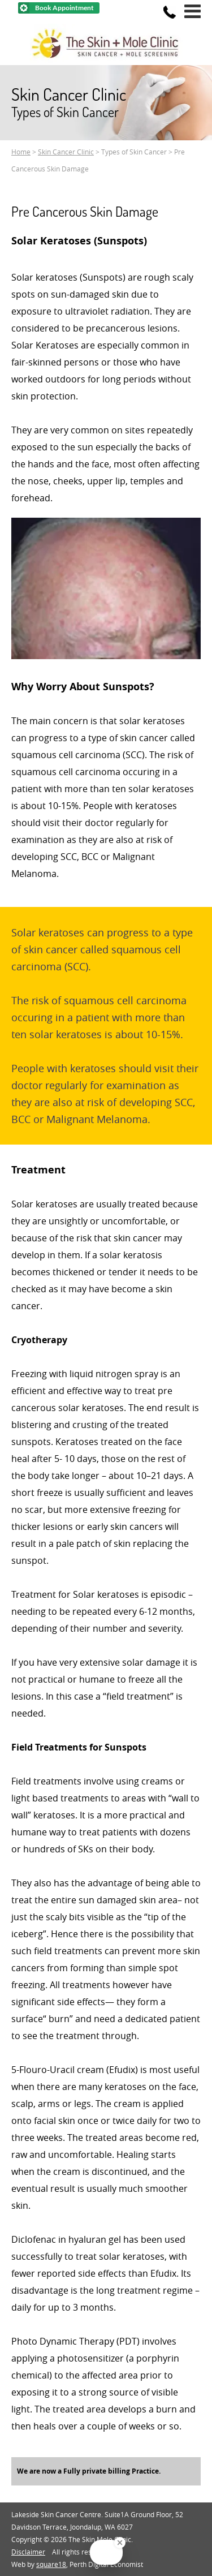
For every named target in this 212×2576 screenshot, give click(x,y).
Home (21, 151)
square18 (51, 2564)
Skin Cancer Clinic (66, 151)
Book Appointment (64, 7)
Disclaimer (28, 2551)
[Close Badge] (120, 2542)
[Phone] (170, 12)
